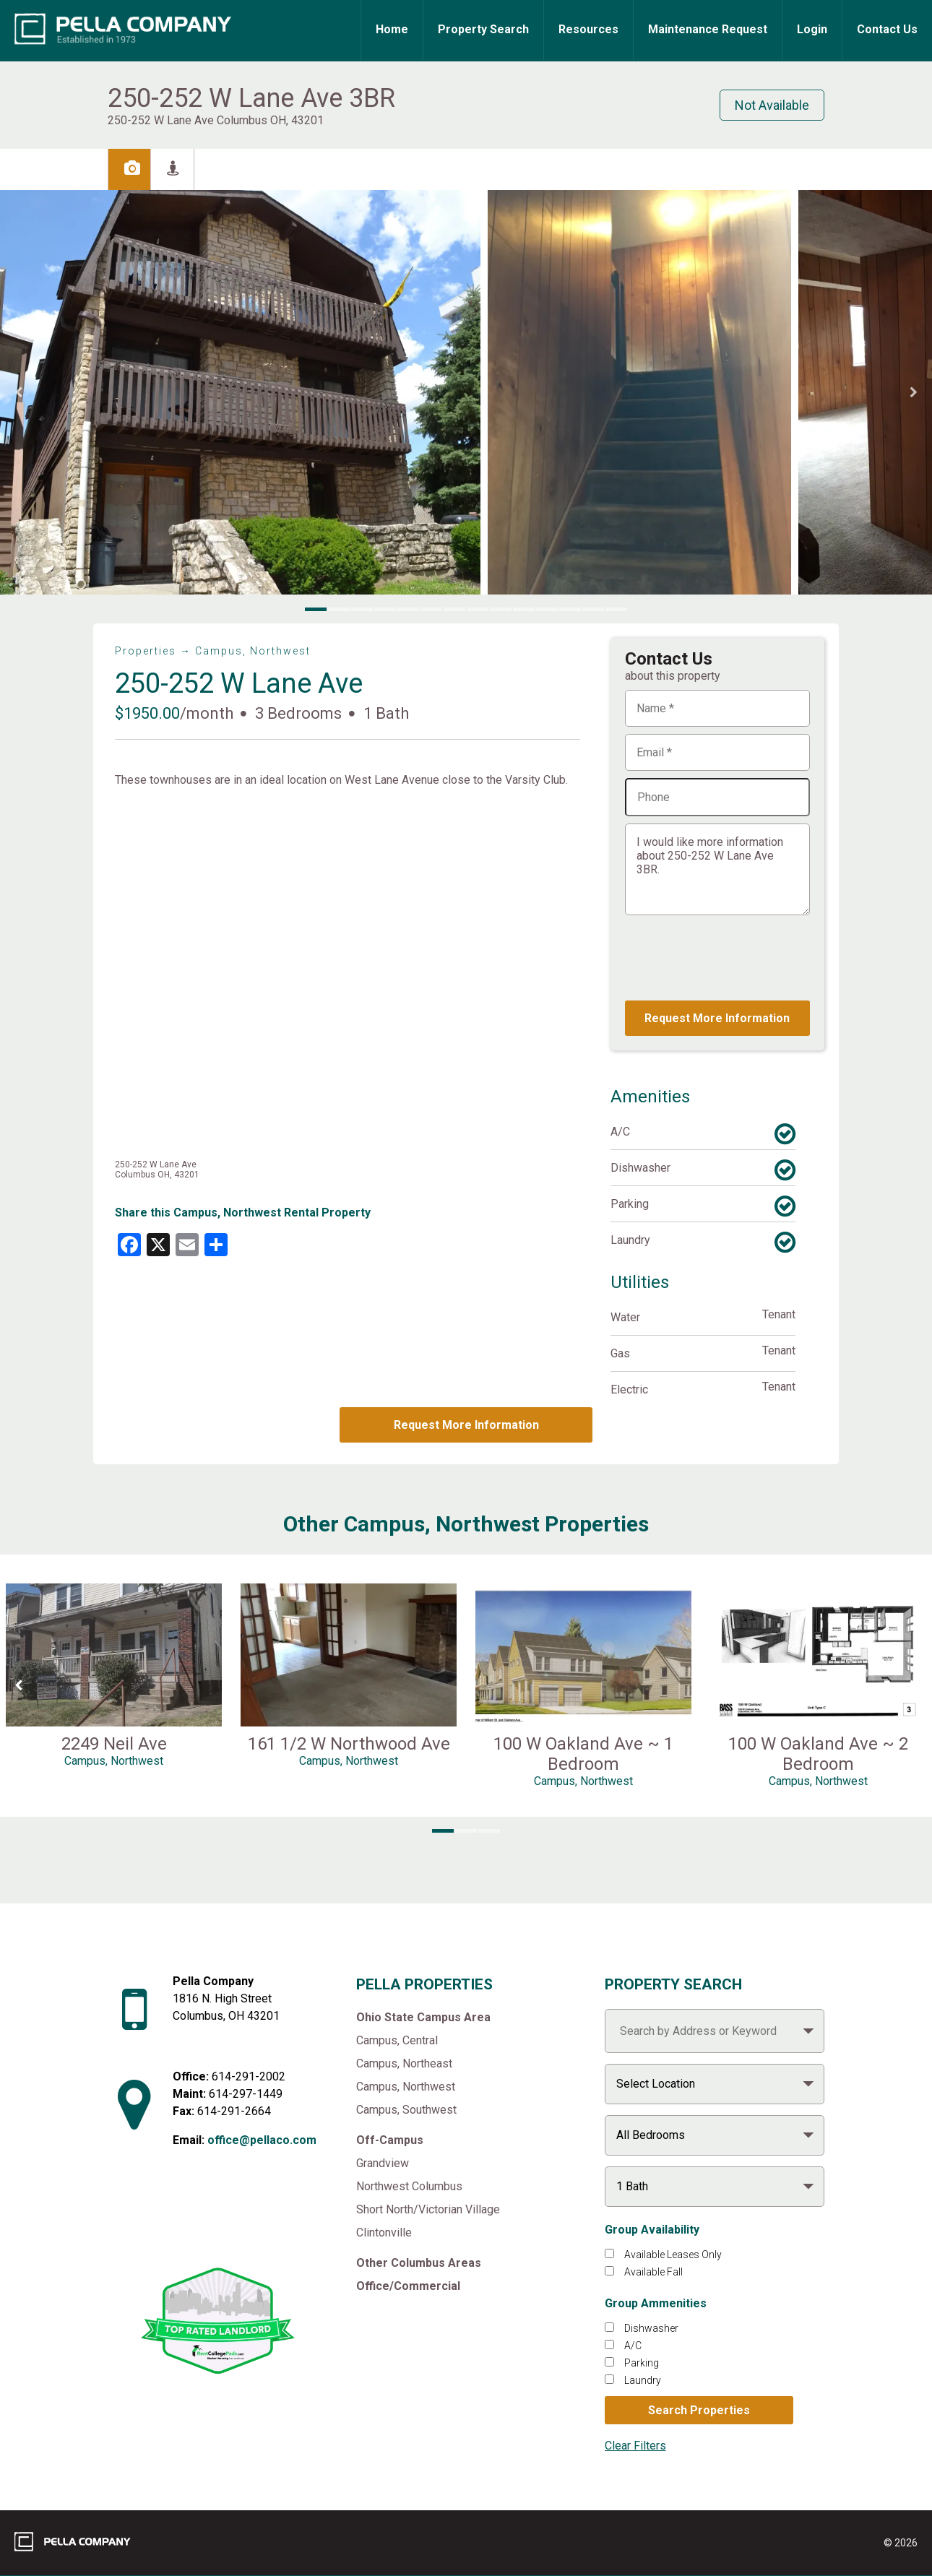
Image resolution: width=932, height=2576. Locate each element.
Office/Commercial (408, 2286)
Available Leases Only (673, 2254)
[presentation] (735, 958)
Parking (641, 2363)
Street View (248, 168)
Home (392, 29)
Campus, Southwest (406, 2110)
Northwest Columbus (409, 2186)
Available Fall (653, 2272)
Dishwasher (651, 2328)
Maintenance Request (707, 29)
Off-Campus (389, 2140)
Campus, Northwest (405, 2086)
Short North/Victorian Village (428, 2209)
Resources (588, 29)
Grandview (382, 2163)
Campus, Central (397, 2040)
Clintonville (384, 2232)
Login (812, 29)
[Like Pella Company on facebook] (200, 2221)
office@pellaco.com (261, 2140)
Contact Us (887, 29)
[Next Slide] (913, 392)
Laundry (642, 2380)
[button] (240, 392)
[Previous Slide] (18, 392)
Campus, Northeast (404, 2063)
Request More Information (466, 1425)
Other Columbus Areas (418, 2263)
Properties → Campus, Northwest (213, 651)
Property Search (483, 29)
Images (160, 168)
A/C (633, 2345)
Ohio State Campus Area (423, 2017)
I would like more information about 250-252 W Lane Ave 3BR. (717, 869)
